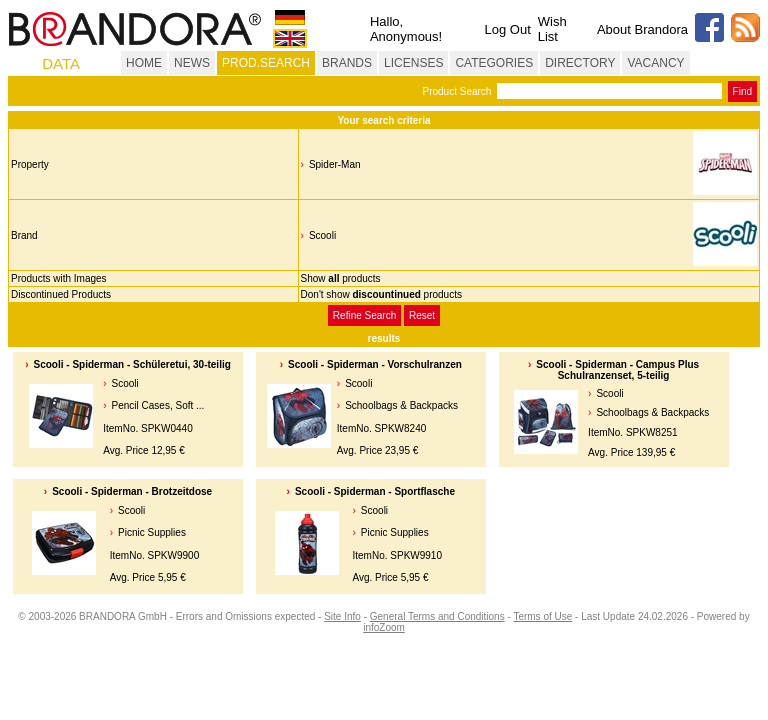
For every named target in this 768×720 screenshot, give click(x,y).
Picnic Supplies (152, 532)
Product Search (456, 91)
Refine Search (364, 315)
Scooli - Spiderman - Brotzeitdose (132, 491)
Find (742, 91)
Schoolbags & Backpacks (401, 405)
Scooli (322, 235)
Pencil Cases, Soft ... (158, 405)
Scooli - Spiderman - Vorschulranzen (375, 364)
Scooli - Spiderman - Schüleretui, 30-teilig (132, 364)
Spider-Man (335, 164)
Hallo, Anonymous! (406, 29)
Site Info (342, 616)
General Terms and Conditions (437, 616)
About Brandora (642, 29)
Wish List (552, 29)
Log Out (507, 29)
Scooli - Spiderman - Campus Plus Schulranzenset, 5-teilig (617, 370)
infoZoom (384, 627)
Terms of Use (542, 616)
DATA (61, 63)
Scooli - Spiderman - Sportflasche (375, 491)
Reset (422, 315)
